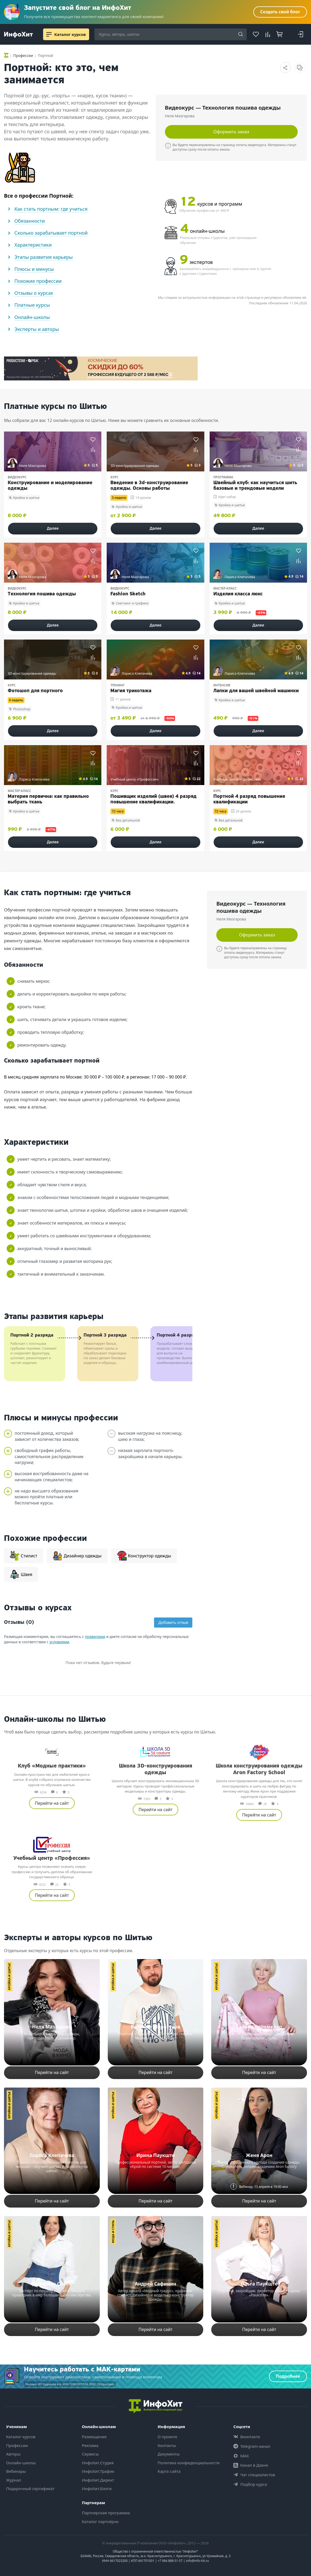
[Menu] (49, 34)
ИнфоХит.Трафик (98, 2471)
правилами (95, 1636)
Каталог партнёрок (100, 2521)
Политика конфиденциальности (189, 2462)
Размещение (94, 2436)
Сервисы (90, 2454)
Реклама (90, 2445)
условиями (59, 1641)
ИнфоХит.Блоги (97, 2488)
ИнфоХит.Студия (98, 2462)
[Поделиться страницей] (285, 67)
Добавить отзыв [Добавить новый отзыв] (173, 1622)
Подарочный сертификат (30, 2488)
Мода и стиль (113, 2231)
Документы (169, 2454)
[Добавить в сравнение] (93, 449)
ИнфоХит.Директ (98, 2480)
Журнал (13, 2480)
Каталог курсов (20, 2436)
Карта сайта (169, 2471)
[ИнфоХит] (18, 35)
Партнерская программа (106, 2512)
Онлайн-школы (21, 2462)
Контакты (167, 2445)
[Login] (300, 34)
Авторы (13, 2454)
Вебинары (16, 2471)
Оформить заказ (231, 131)
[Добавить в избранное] (93, 439)
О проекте (167, 2436)
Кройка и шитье (9, 1976)
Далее (53, 528)
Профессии (17, 2445)
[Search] (241, 34)
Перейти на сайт (52, 1803)
